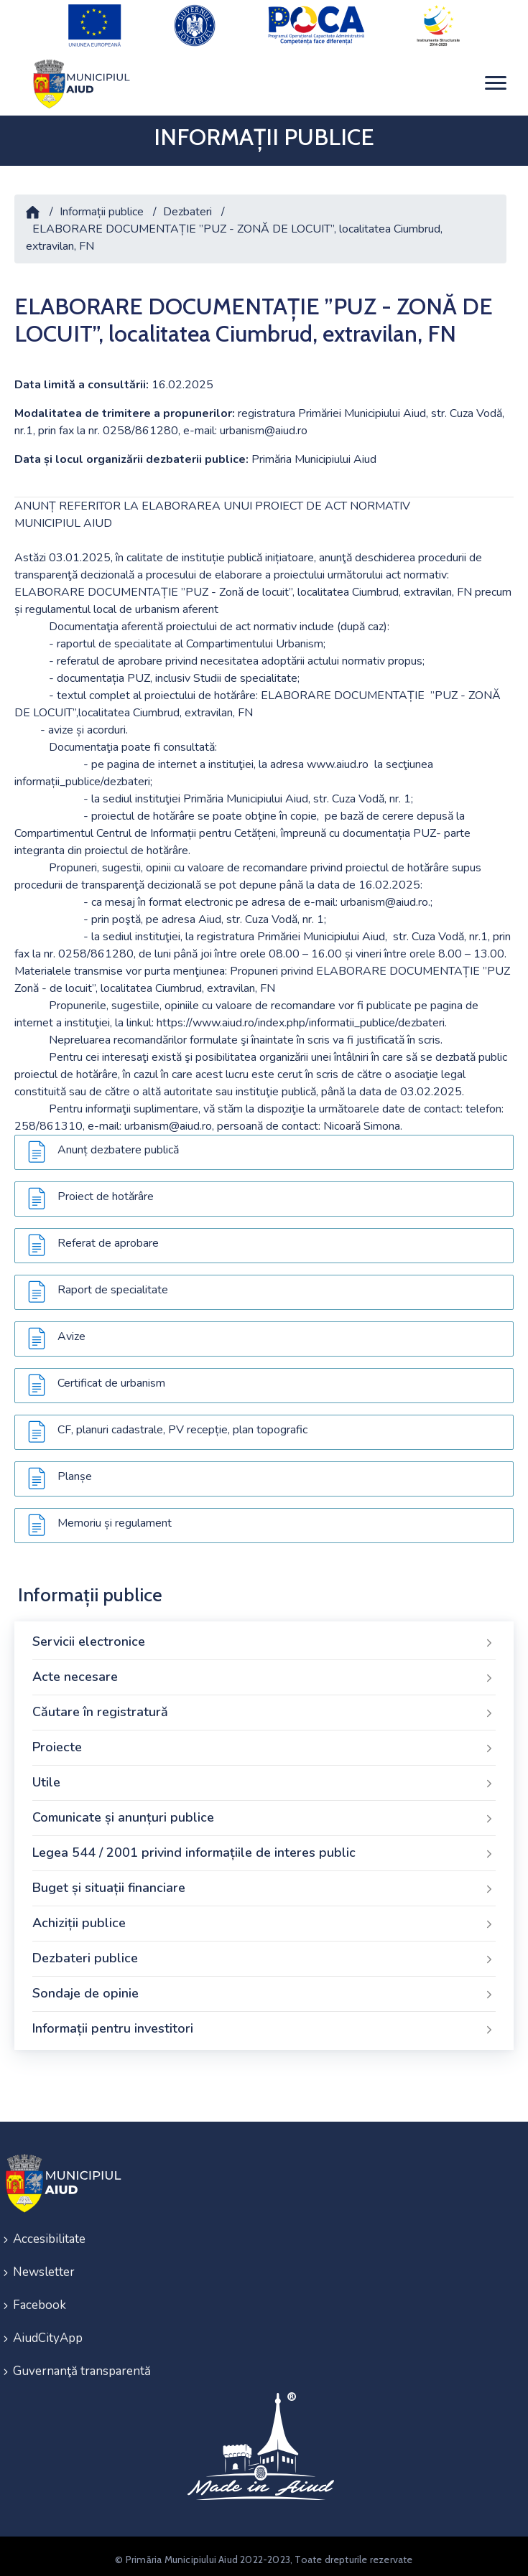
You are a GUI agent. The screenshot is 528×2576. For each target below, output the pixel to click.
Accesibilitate (49, 2232)
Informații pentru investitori (264, 2022)
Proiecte (264, 1741)
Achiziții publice (264, 1917)
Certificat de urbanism (111, 1377)
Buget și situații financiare (264, 1882)
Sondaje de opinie (264, 1987)
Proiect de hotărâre (105, 1190)
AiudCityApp (48, 2331)
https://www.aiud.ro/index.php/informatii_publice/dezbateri (301, 1016)
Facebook (39, 2298)
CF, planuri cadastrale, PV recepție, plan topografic (182, 1423)
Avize (71, 1330)
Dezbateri (187, 204)
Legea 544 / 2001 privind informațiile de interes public (264, 1846)
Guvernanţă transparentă (82, 2364)
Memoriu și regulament (114, 1516)
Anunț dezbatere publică (118, 1143)
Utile (264, 1776)
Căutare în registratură (264, 1706)
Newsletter (44, 2265)
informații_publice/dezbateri (82, 775)
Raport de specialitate (112, 1283)
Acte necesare (264, 1671)
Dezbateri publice (264, 1952)
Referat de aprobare (108, 1237)
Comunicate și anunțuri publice (264, 1811)
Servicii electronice (264, 1635)
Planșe (74, 1470)
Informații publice (102, 204)
